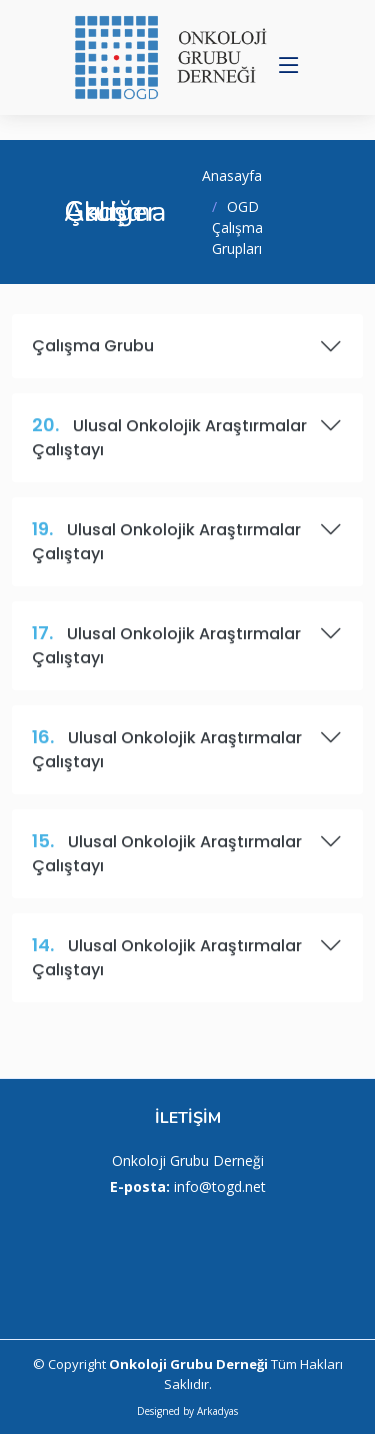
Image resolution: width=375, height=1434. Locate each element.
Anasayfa (232, 175)
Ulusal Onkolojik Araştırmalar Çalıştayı (187, 445)
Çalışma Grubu (187, 354)
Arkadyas (217, 1411)
